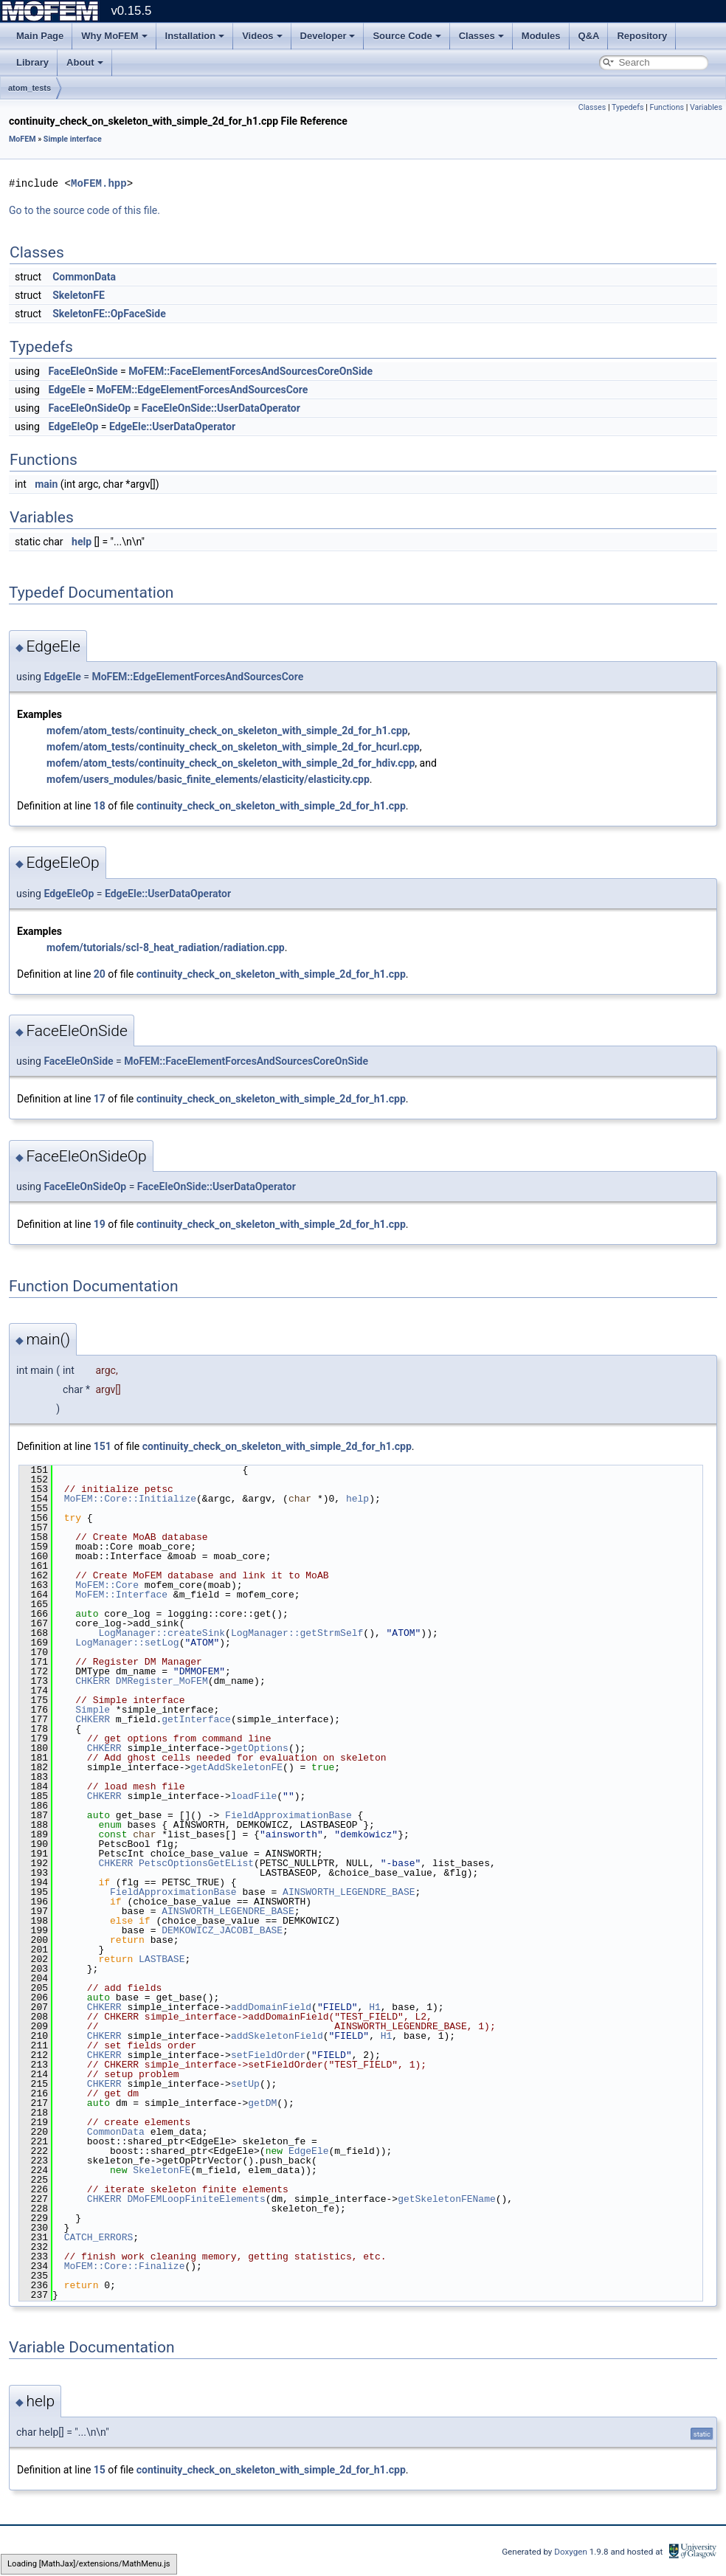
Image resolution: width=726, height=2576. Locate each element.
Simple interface (73, 139)
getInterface (196, 1719)
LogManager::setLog (127, 1642)
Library (32, 62)
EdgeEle (66, 390)
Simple (92, 1709)
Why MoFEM (114, 35)
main (46, 484)
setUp (245, 2083)
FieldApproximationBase (288, 1815)
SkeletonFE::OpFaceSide (109, 314)
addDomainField (271, 2007)
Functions (666, 107)
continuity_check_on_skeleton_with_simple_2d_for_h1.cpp (271, 806)
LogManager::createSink (161, 1633)
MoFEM (22, 139)
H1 (375, 2007)
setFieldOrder (268, 2055)
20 (100, 974)
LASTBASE (161, 1959)
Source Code (406, 35)
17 (100, 1099)
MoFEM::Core (107, 1585)
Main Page (39, 35)
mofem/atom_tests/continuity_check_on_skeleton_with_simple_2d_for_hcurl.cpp (233, 747)
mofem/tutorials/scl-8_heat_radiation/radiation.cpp (165, 947)
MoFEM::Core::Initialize (130, 1498)
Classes (481, 35)
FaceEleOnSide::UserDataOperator (221, 408)
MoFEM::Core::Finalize (124, 2266)
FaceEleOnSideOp (89, 408)
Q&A (589, 35)
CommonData (84, 277)
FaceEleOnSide (82, 371)
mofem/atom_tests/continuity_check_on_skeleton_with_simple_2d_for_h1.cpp (227, 730)
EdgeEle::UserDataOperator (172, 426)
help (81, 542)
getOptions (259, 1748)
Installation (195, 35)
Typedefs (628, 107)
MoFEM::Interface (121, 1594)
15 (100, 2470)
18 (100, 806)
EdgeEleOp (73, 426)
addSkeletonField (277, 2036)
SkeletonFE (78, 295)
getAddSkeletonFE (236, 1767)
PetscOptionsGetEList (196, 1863)
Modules (541, 35)
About (84, 62)
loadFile (254, 1796)
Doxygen (571, 2551)
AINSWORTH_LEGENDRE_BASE (349, 1892)
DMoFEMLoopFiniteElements (196, 2199)
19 (100, 1224)
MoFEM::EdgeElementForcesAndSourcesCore (202, 390)
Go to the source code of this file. (84, 210)
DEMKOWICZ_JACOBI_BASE (222, 1930)
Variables (706, 107)
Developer (328, 35)
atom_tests (29, 87)
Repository (642, 35)
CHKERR (92, 1681)
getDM (262, 2103)
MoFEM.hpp (99, 183)
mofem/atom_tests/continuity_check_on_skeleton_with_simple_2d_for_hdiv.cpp (230, 763)
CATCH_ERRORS (99, 2237)
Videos (262, 35)
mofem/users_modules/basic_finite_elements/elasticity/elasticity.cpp (208, 779)
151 (102, 1446)
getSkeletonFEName (447, 2199)
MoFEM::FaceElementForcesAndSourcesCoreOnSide (250, 371)
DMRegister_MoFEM (162, 1681)
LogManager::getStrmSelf (297, 1633)
